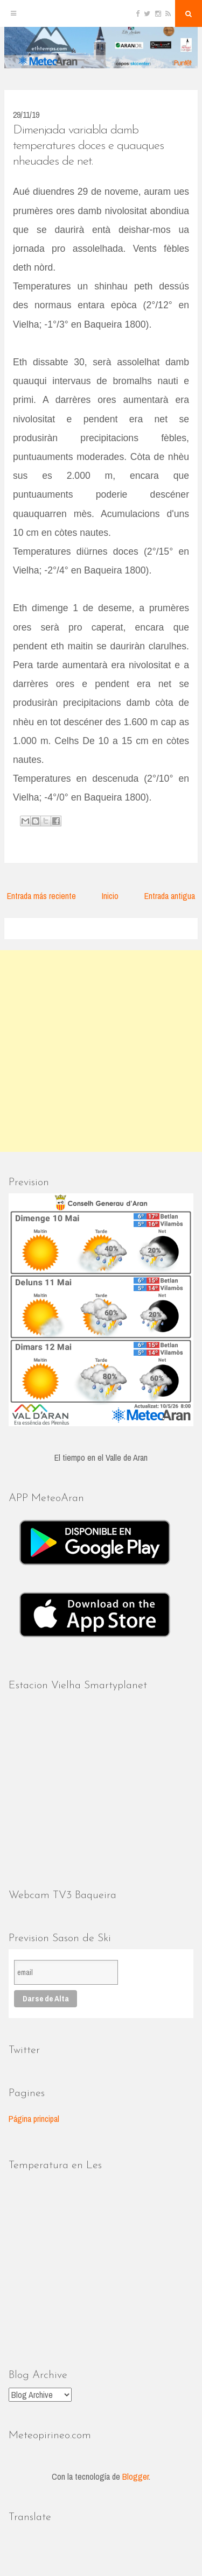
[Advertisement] (101, 1051)
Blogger (135, 2476)
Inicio (110, 896)
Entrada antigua (169, 896)
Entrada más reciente (41, 896)
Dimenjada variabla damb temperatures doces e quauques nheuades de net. (88, 146)
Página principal (34, 2119)
